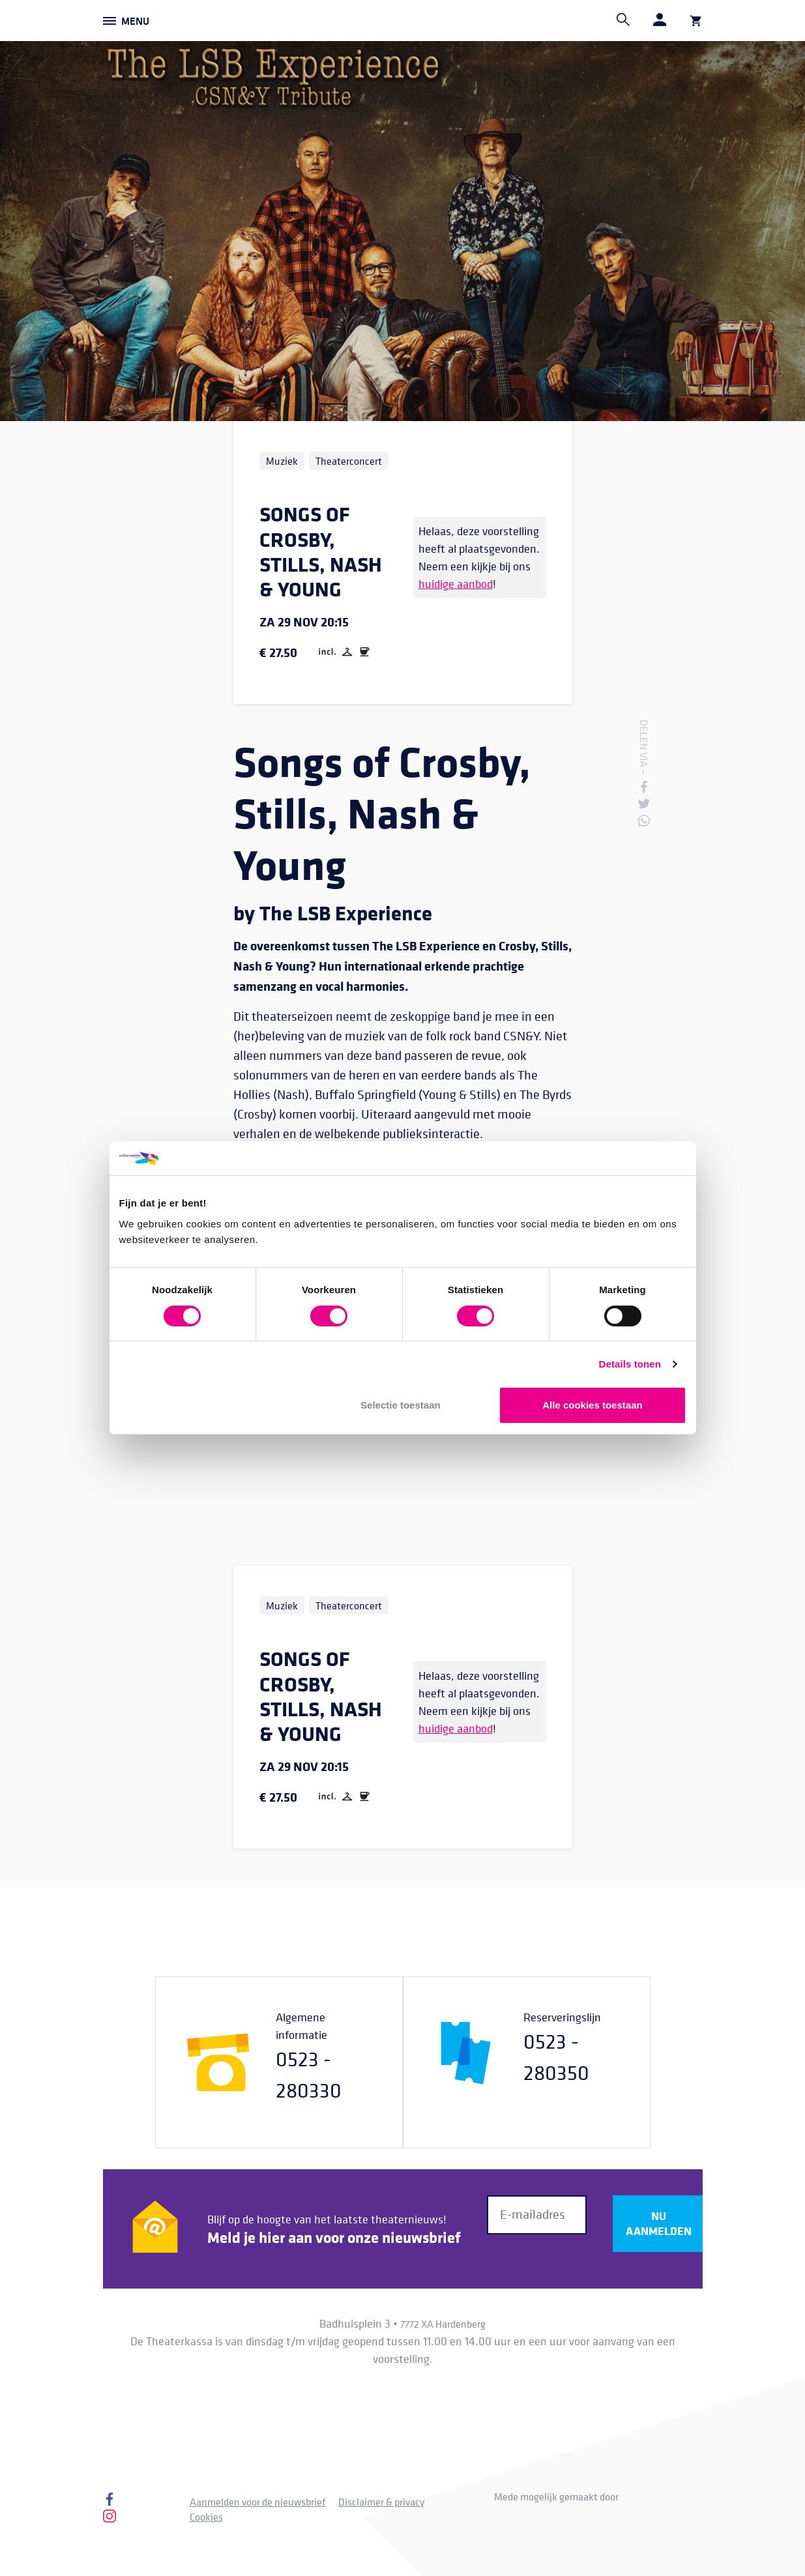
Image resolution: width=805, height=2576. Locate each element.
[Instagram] (109, 2518)
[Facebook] (109, 2502)
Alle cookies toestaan (592, 1405)
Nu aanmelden (659, 2223)
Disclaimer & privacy (381, 2502)
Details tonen (630, 1363)
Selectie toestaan (400, 1405)
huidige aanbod (455, 583)
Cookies (206, 2517)
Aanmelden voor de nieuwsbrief (258, 2502)
